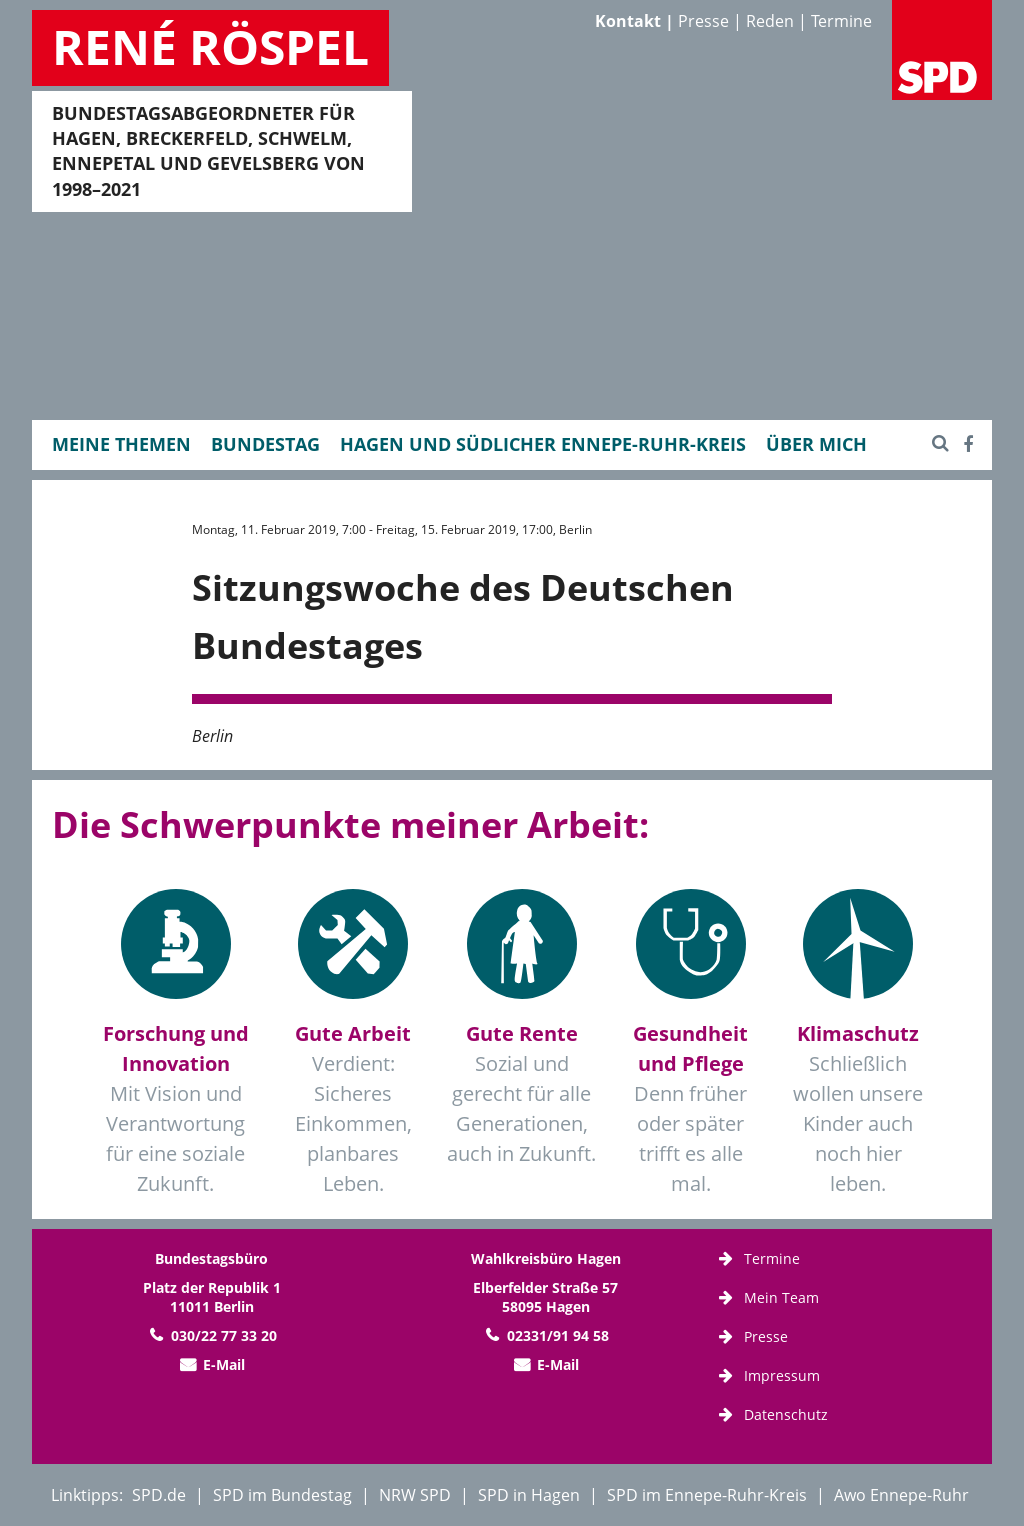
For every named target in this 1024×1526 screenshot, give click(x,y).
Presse (703, 21)
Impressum (782, 1375)
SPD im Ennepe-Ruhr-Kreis (707, 1495)
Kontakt (628, 21)
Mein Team (781, 1297)
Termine (841, 21)
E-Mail (224, 1364)
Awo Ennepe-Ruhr (901, 1495)
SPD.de (159, 1495)
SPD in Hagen (529, 1495)
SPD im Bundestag (282, 1495)
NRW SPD (415, 1495)
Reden (770, 21)
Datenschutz (786, 1414)
